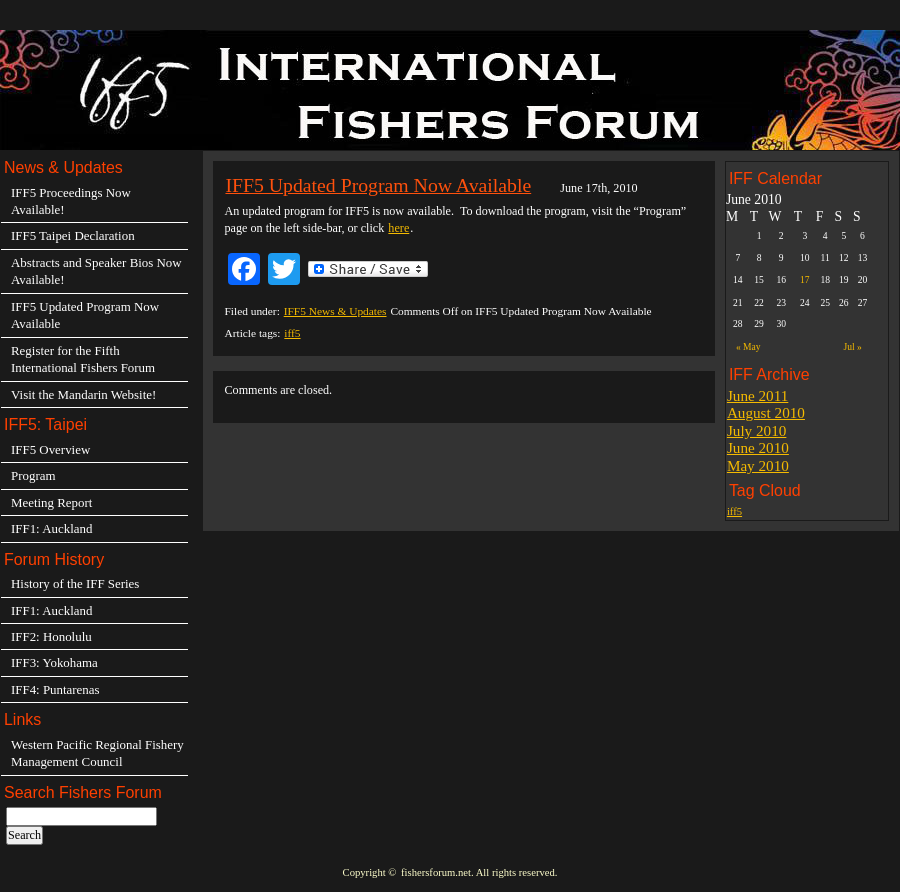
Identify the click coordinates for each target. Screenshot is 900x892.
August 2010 (766, 412)
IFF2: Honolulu (51, 636)
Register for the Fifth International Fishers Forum (83, 359)
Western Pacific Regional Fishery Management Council (97, 753)
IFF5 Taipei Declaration (73, 235)
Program (33, 475)
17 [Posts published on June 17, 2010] (805, 279)
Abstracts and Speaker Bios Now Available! (96, 271)
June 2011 (757, 395)
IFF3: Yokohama (54, 662)
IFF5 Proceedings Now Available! (71, 201)
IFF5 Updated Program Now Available (378, 185)
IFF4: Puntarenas (55, 689)
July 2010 (757, 430)
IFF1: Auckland (51, 528)
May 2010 (758, 465)
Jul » (852, 346)
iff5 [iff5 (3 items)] (734, 511)
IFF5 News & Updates (335, 311)
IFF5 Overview (50, 449)
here (398, 228)
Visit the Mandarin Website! (83, 394)
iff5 (292, 333)
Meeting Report (51, 502)
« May (748, 346)
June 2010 (758, 447)
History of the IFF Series (75, 583)
